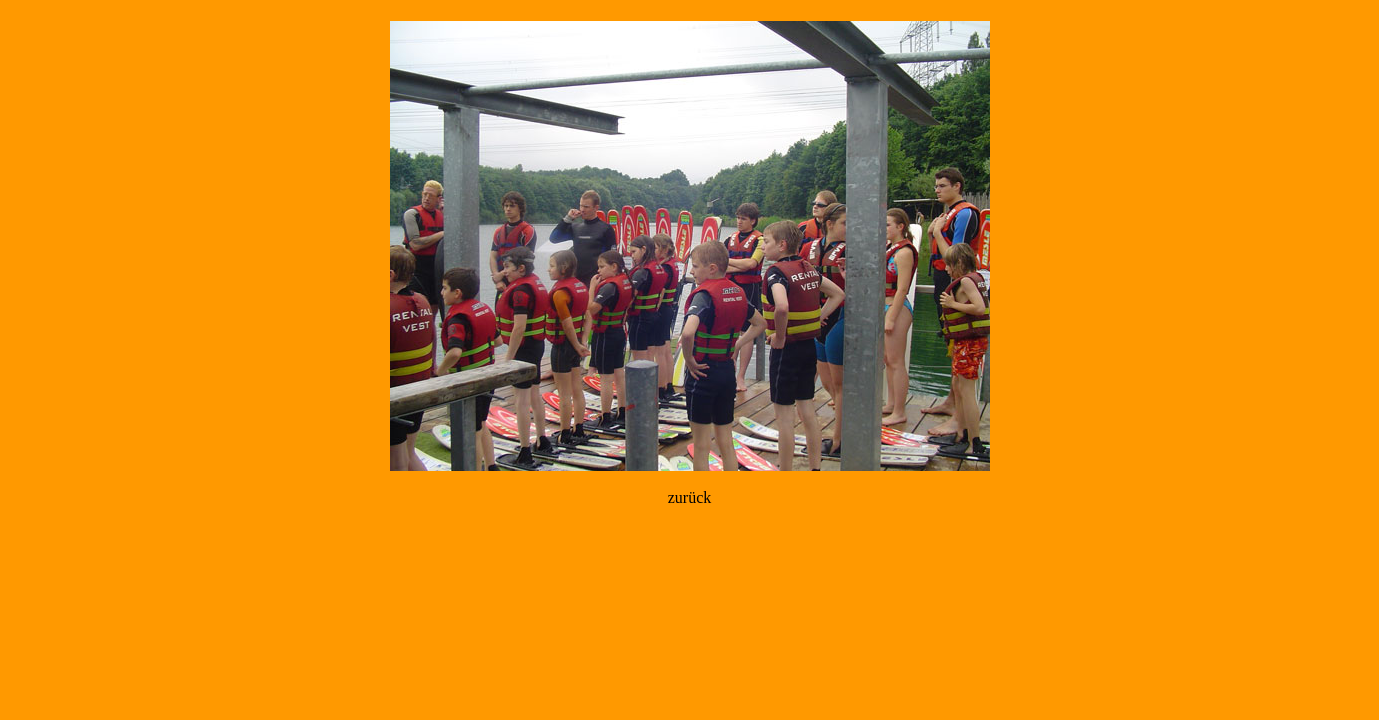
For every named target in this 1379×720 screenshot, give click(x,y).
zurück (690, 497)
